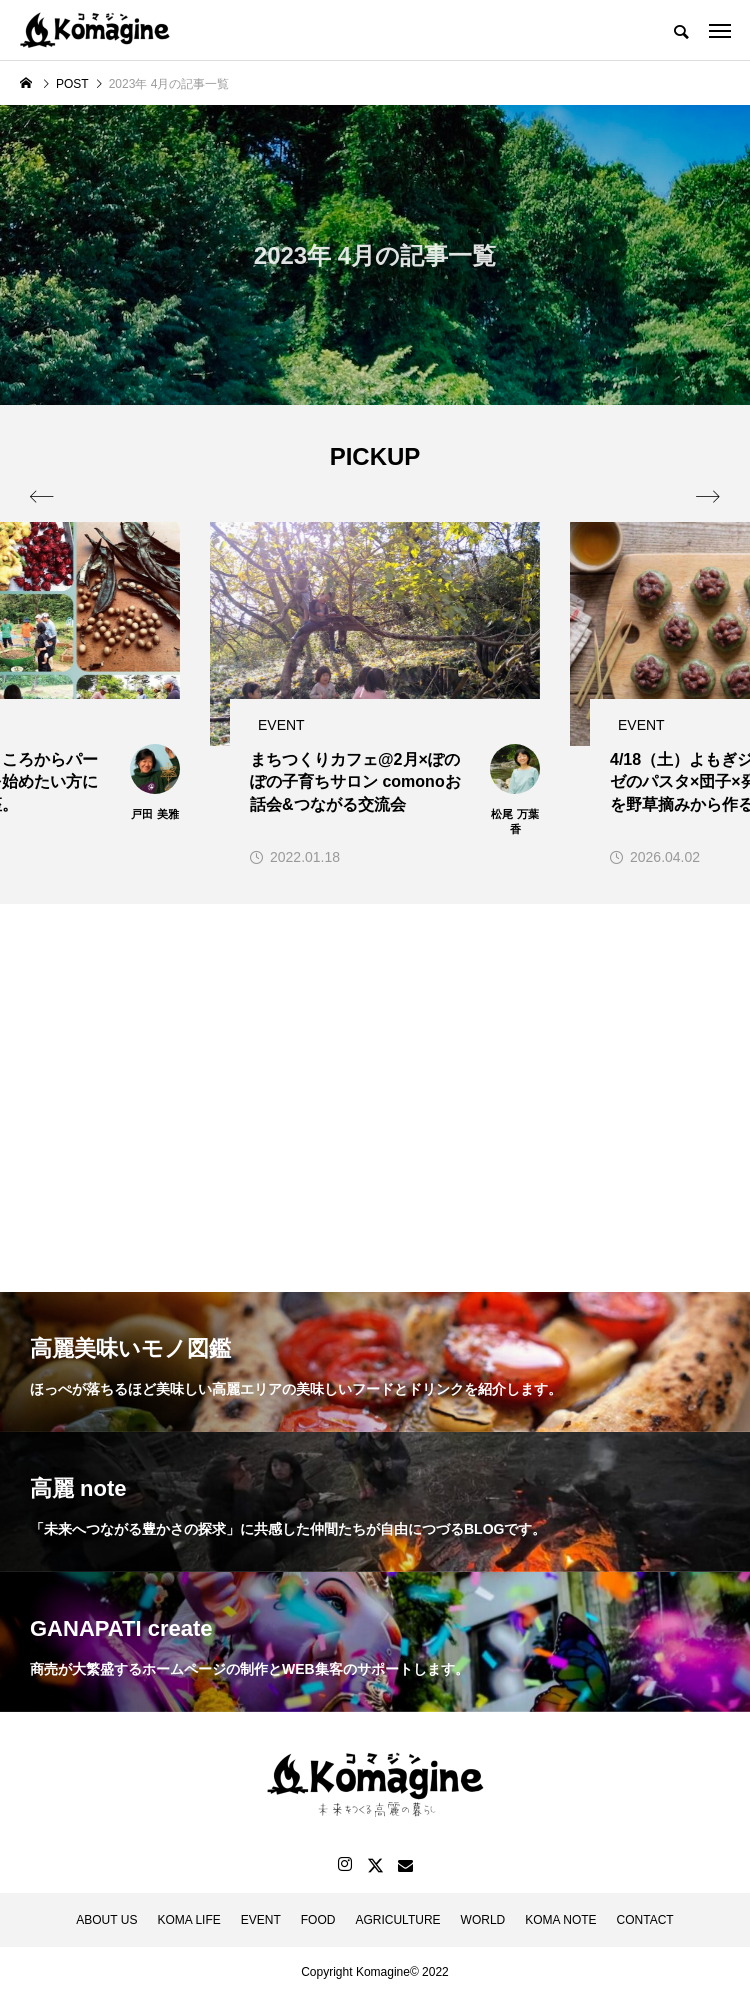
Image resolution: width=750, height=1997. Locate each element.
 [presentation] (708, 497)
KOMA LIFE (188, 1920)
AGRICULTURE (397, 1920)
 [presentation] (42, 497)
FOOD (318, 1920)
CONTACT (645, 1920)
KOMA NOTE (560, 1920)
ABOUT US (106, 1920)
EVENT (261, 1920)
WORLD (483, 1920)
